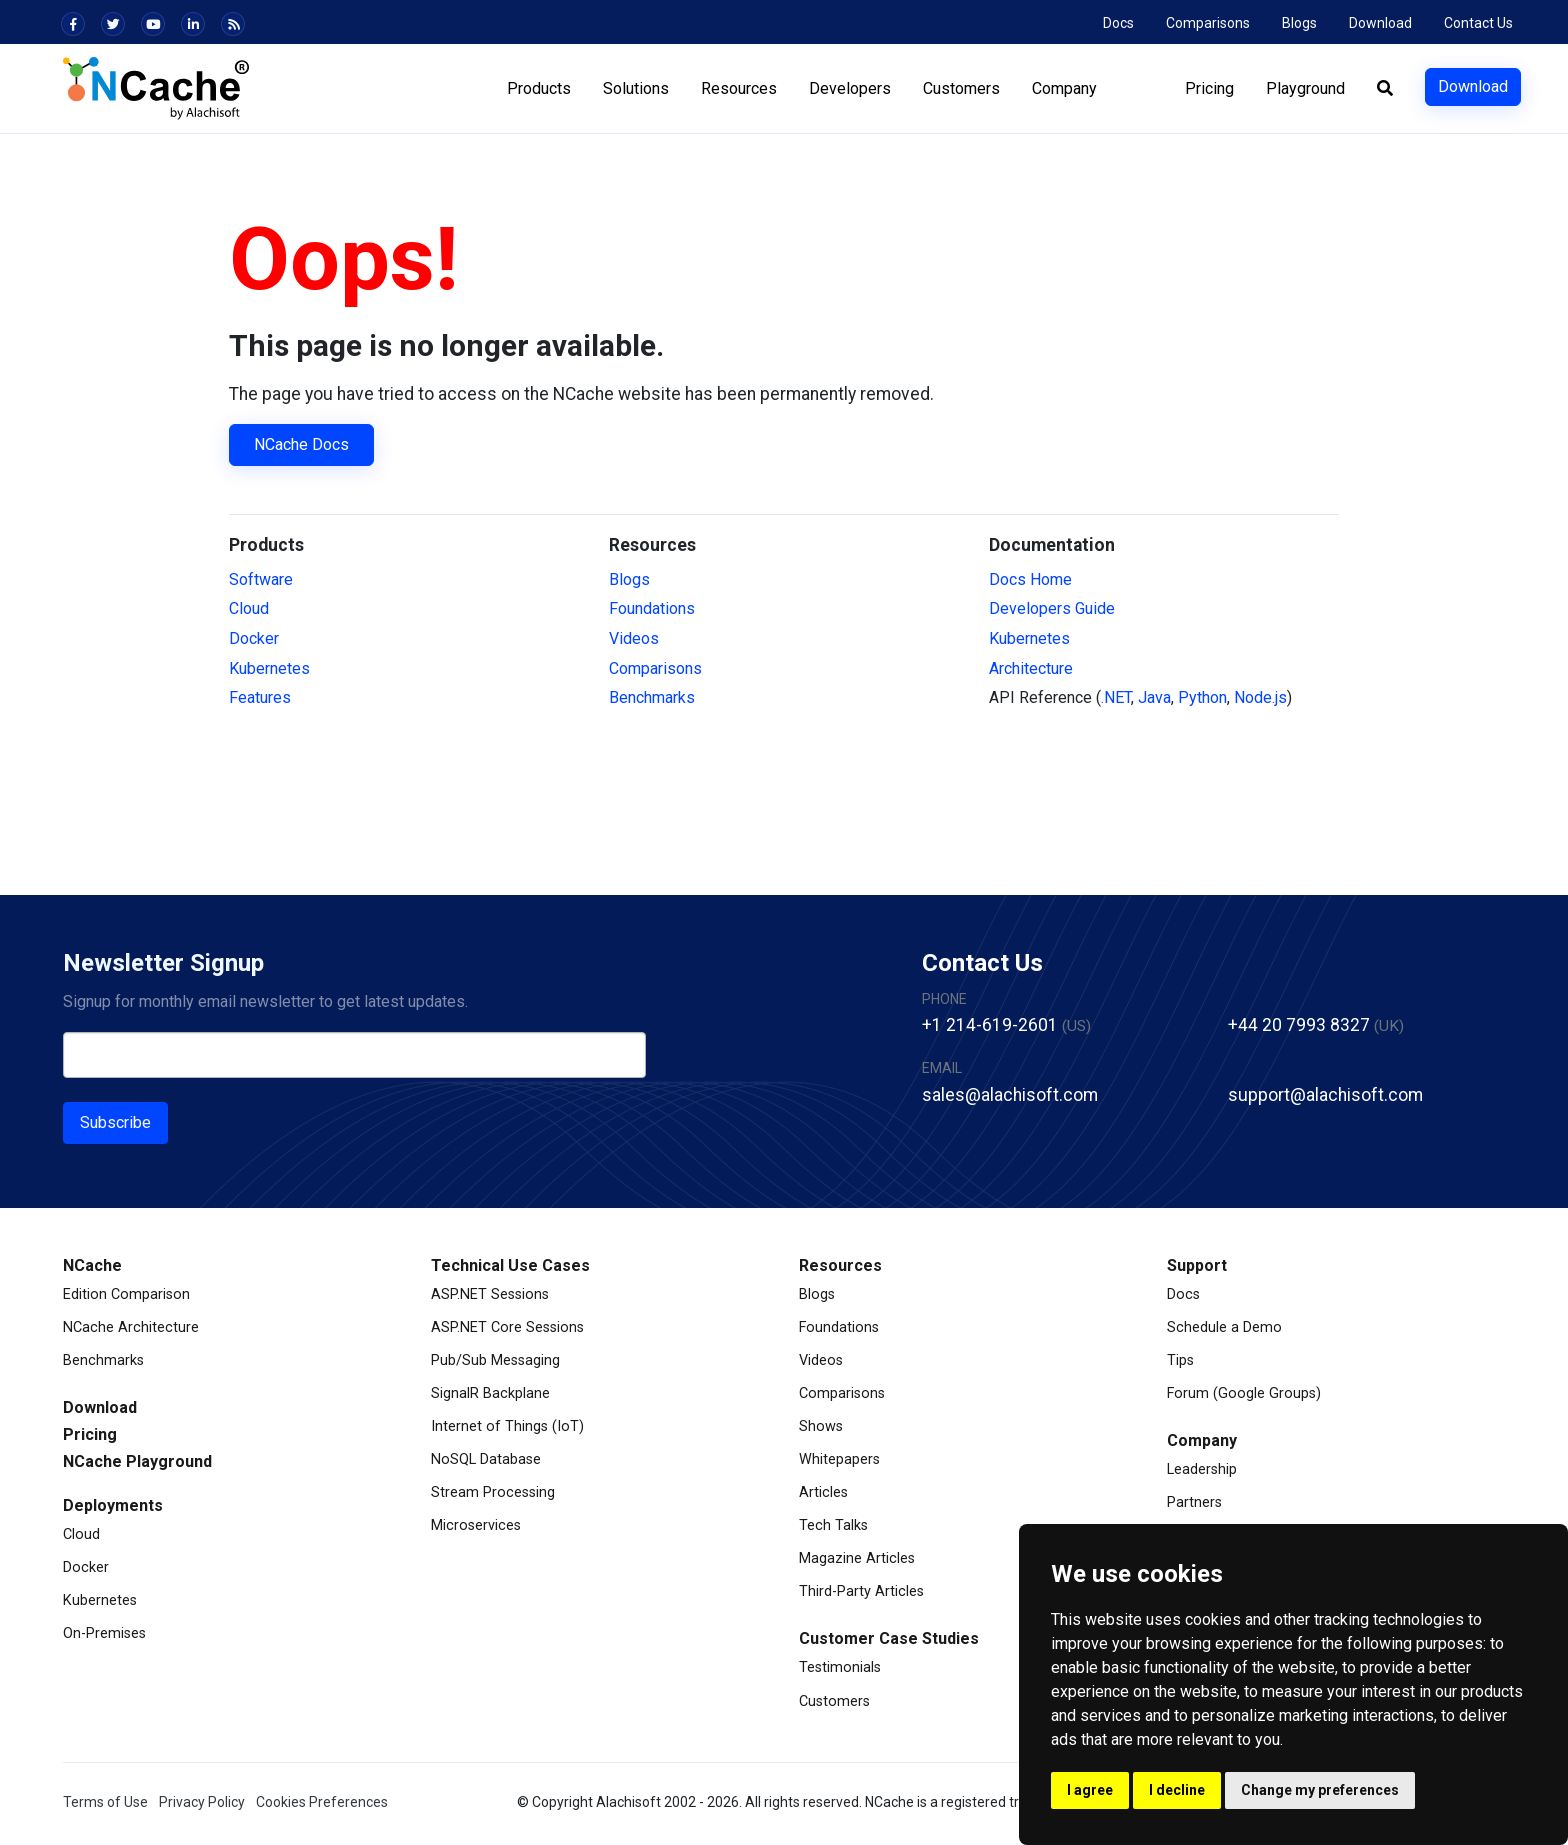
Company (1202, 1440)
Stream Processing (493, 1492)
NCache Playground (137, 1461)
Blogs (1299, 23)
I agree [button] (1090, 1790)
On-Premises (104, 1633)
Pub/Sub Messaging (495, 1360)
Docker (254, 638)
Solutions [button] (635, 88)
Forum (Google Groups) (1244, 1393)
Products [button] (538, 88)
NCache (92, 1265)
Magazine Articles (857, 1558)
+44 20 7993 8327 (1299, 1025)
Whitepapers (839, 1459)
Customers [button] (960, 88)
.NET (1116, 697)
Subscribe (115, 1122)
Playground (1304, 88)
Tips (1180, 1360)
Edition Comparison (126, 1294)
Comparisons (1208, 23)
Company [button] (1063, 88)
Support (1197, 1265)
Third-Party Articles (861, 1591)
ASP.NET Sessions (490, 1294)
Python (1202, 697)
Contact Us (1478, 23)
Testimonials (840, 1667)
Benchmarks (652, 697)
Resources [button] (738, 88)
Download (1380, 23)
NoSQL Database (486, 1459)
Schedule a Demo (1224, 1327)
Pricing (1208, 88)
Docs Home (1030, 579)
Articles (823, 1492)
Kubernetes (269, 668)
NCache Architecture (131, 1327)
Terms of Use (105, 1802)
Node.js (1260, 697)
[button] (1384, 89)
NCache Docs (301, 444)
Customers (834, 1701)
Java (1154, 697)
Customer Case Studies (889, 1638)
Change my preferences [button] (1320, 1790)
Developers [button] (849, 88)
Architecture (1031, 668)
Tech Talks (833, 1525)
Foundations (652, 608)
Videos (634, 638)
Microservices (476, 1525)
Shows (821, 1426)
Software (261, 579)
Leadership (1202, 1469)
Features (260, 697)
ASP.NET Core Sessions (507, 1327)
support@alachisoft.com (1325, 1095)
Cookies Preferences (322, 1802)
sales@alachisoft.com (1010, 1095)
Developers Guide (1052, 608)
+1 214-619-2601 (990, 1025)
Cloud (249, 608)
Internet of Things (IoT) (507, 1426)
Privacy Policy (202, 1802)
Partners (1194, 1502)
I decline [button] (1177, 1790)
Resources (840, 1265)
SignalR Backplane (490, 1393)
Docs (1118, 23)
